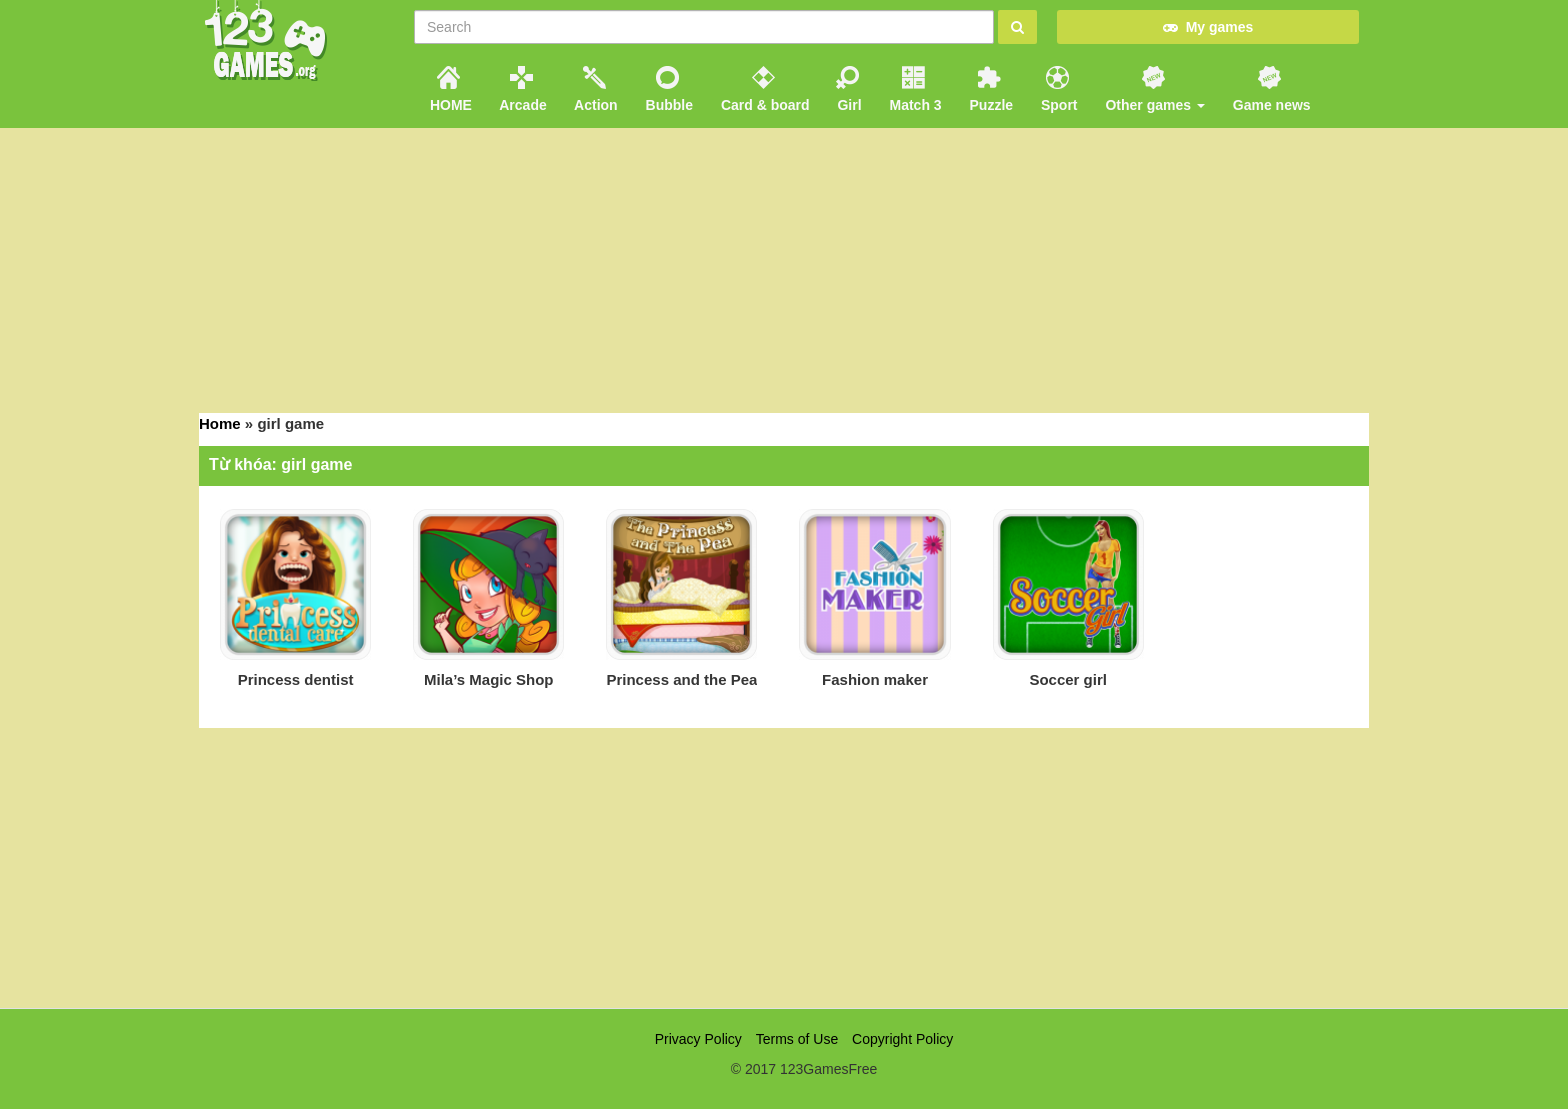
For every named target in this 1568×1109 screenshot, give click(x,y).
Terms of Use (797, 1039)
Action (594, 89)
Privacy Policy (698, 1039)
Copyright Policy (902, 1039)
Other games (1153, 89)
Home (220, 423)
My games (1208, 27)
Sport (1057, 89)
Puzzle (989, 89)
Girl (848, 89)
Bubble (667, 89)
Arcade (521, 89)
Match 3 (914, 89)
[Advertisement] (784, 268)
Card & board (763, 89)
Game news (1270, 89)
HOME (449, 89)
